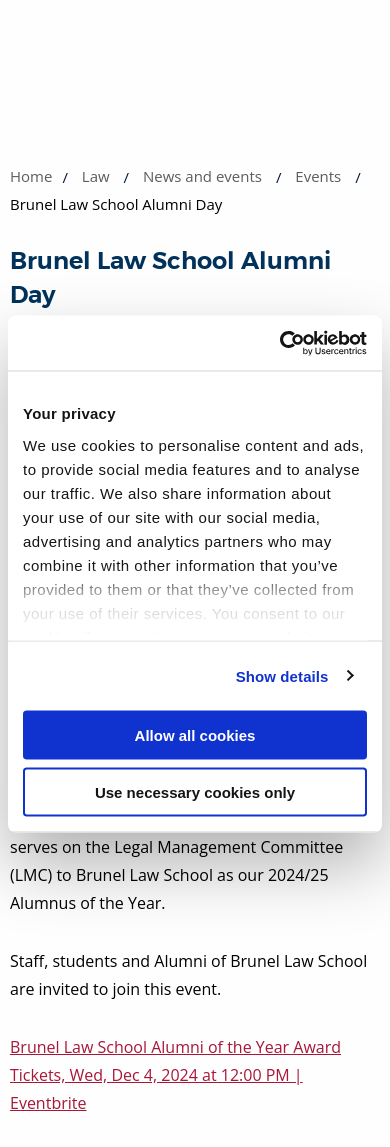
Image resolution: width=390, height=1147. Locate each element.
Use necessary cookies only (195, 791)
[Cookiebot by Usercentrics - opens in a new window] (280, 343)
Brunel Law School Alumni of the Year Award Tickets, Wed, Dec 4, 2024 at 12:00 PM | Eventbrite (175, 1075)
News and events (202, 176)
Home (31, 176)
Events (318, 176)
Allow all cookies (195, 735)
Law (96, 176)
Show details (282, 675)
